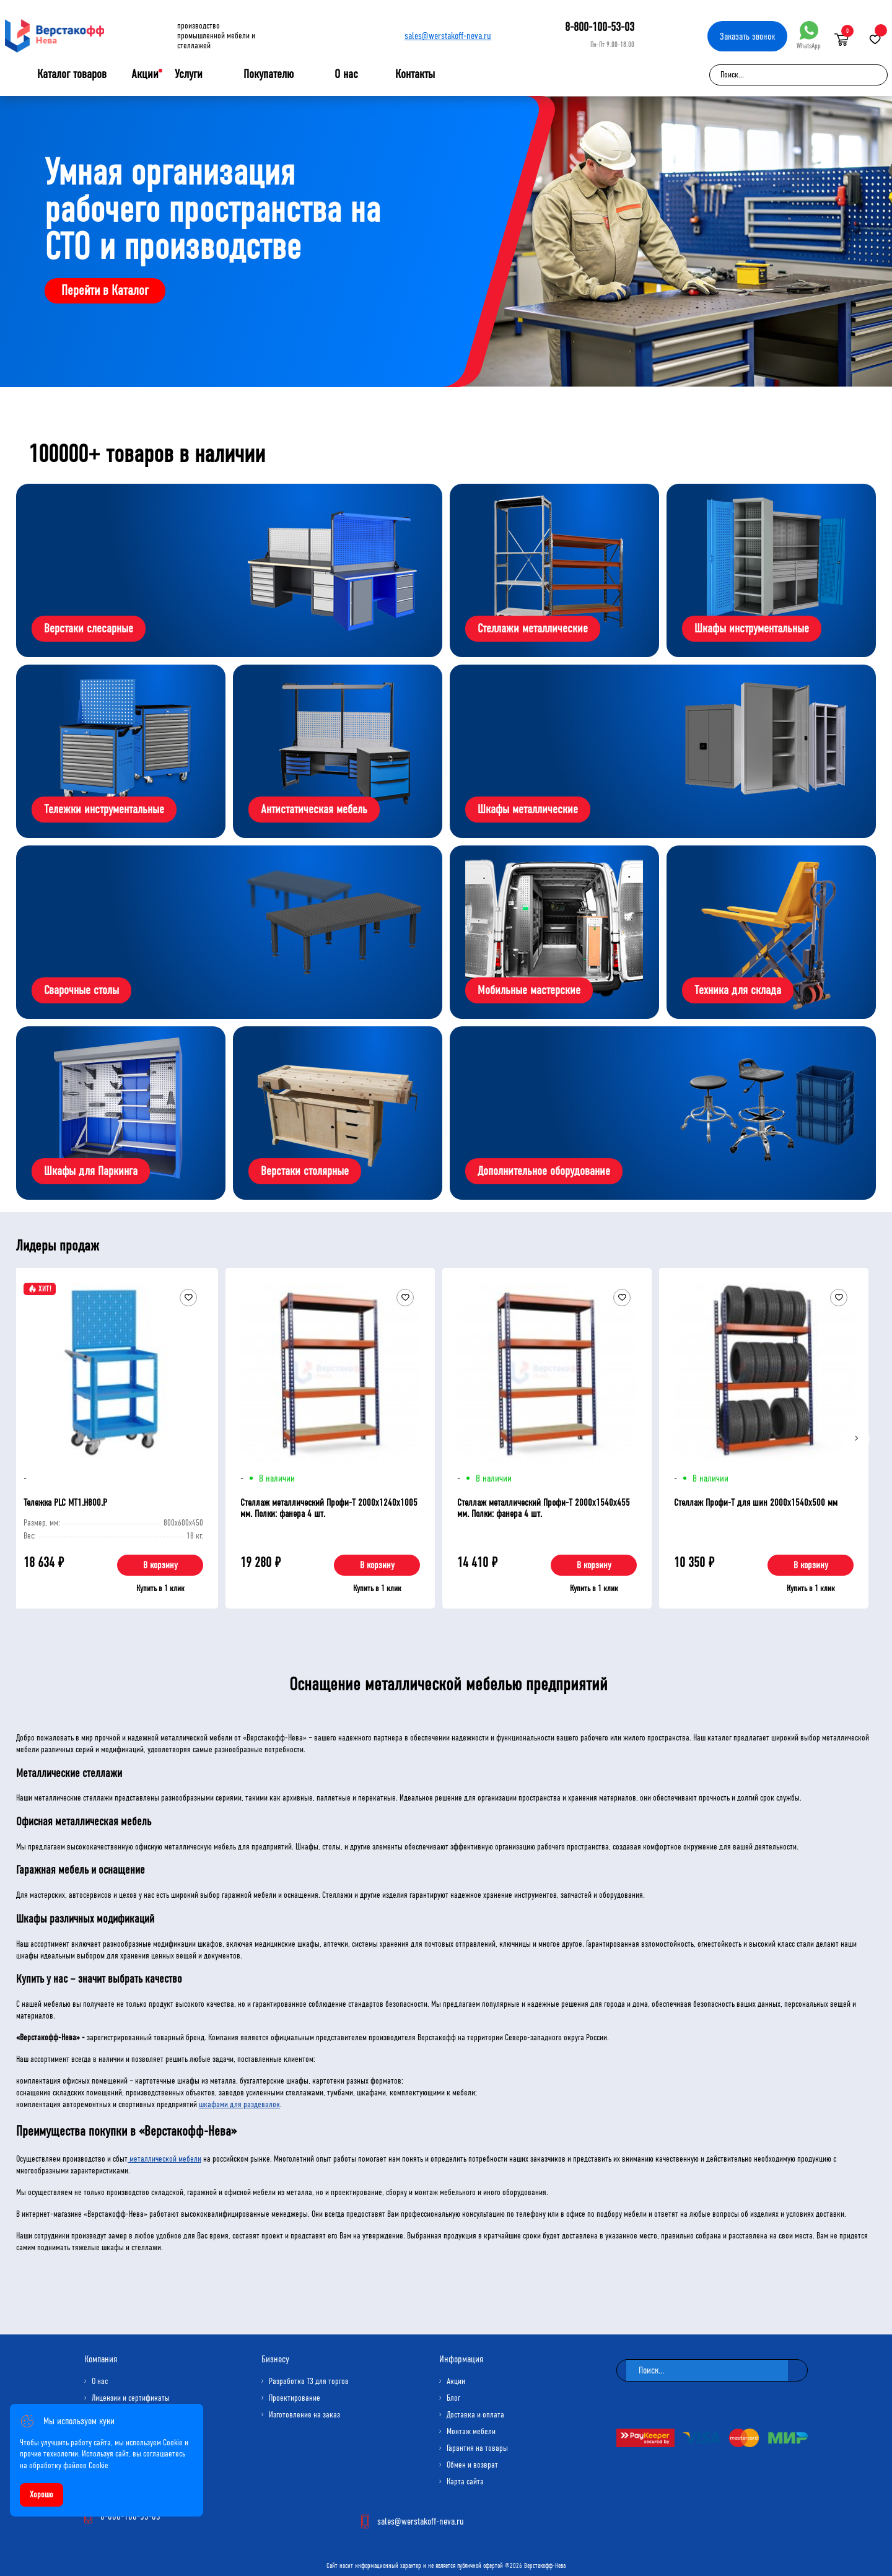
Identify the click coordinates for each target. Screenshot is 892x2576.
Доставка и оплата (475, 2414)
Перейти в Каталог (105, 290)
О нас (346, 74)
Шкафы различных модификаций (85, 1919)
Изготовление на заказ (304, 2414)
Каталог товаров (72, 74)
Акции (145, 74)
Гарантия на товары (477, 2448)
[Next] (856, 1438)
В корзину (160, 1565)
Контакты (415, 74)
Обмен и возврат (472, 2465)
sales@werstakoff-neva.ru (447, 35)
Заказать (747, 36)
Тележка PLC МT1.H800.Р (65, 1502)
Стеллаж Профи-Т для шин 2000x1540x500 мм (755, 1502)
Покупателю (268, 74)
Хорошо (41, 2494)
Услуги (189, 74)
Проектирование (294, 2398)
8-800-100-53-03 (599, 27)
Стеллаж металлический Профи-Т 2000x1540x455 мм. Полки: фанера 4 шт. (543, 1507)
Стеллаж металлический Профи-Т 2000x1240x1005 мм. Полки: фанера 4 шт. (329, 1507)
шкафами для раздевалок (239, 2104)
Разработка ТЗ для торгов (309, 2381)
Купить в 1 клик (160, 1588)
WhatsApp (809, 35)
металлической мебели (164, 2159)
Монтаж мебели (471, 2431)
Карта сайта (465, 2481)
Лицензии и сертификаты (131, 2398)
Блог (453, 2398)
